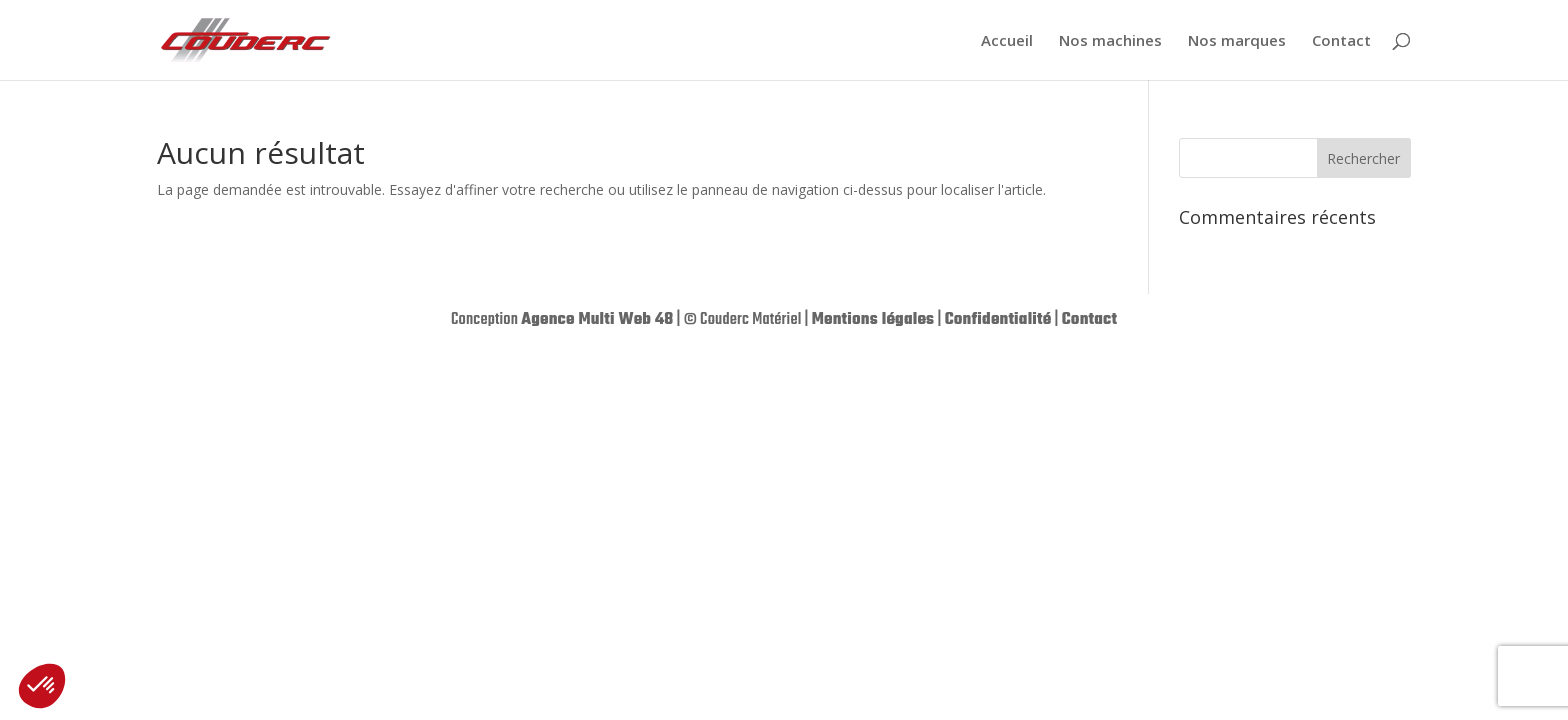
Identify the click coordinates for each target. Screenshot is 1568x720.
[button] (42, 686)
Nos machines (1110, 41)
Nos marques (1237, 41)
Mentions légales (873, 320)
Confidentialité (998, 320)
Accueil (1007, 41)
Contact (1341, 41)
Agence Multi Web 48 (597, 320)
